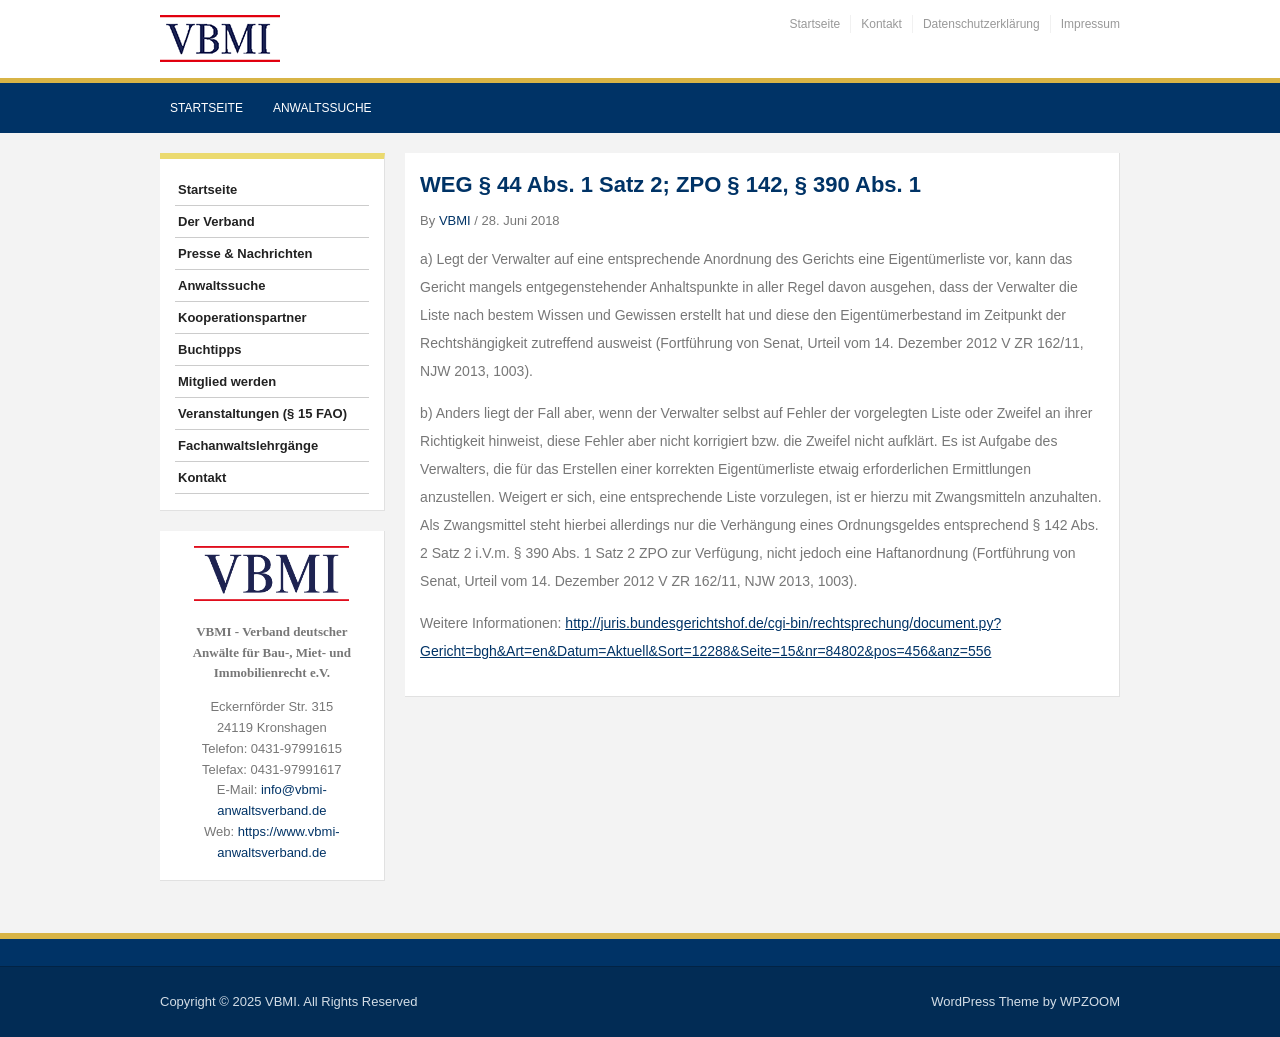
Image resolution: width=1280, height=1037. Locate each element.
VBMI (455, 220)
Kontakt (881, 24)
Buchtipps (210, 349)
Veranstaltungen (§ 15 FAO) (262, 413)
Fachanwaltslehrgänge (248, 445)
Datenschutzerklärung (981, 24)
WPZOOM (1090, 1001)
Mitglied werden (227, 381)
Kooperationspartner (242, 317)
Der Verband (216, 221)
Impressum (1090, 24)
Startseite (815, 24)
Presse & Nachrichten (245, 253)
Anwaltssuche (322, 108)
